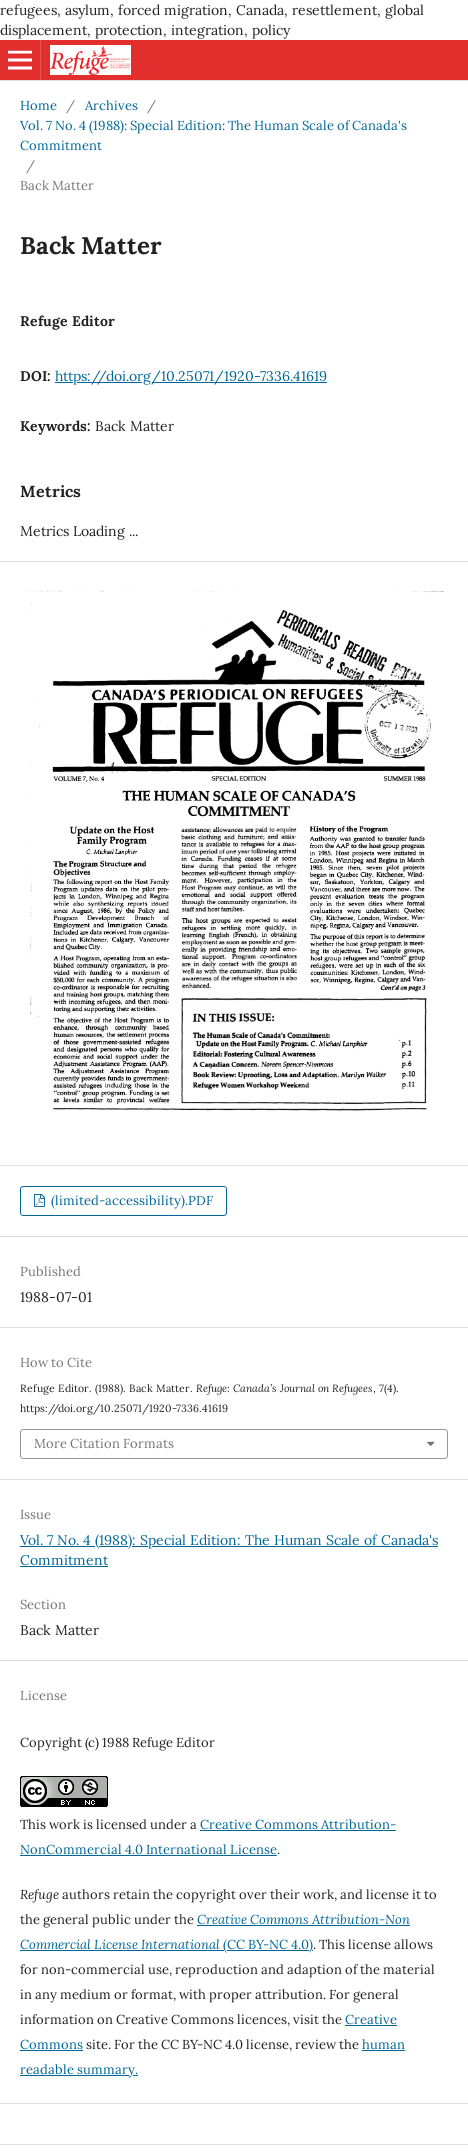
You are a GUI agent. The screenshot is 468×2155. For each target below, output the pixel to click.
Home (38, 105)
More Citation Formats (104, 1443)
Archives (111, 105)
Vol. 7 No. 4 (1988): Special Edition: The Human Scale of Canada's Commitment (213, 135)
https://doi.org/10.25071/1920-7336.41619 (191, 376)
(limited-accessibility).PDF (130, 1200)
